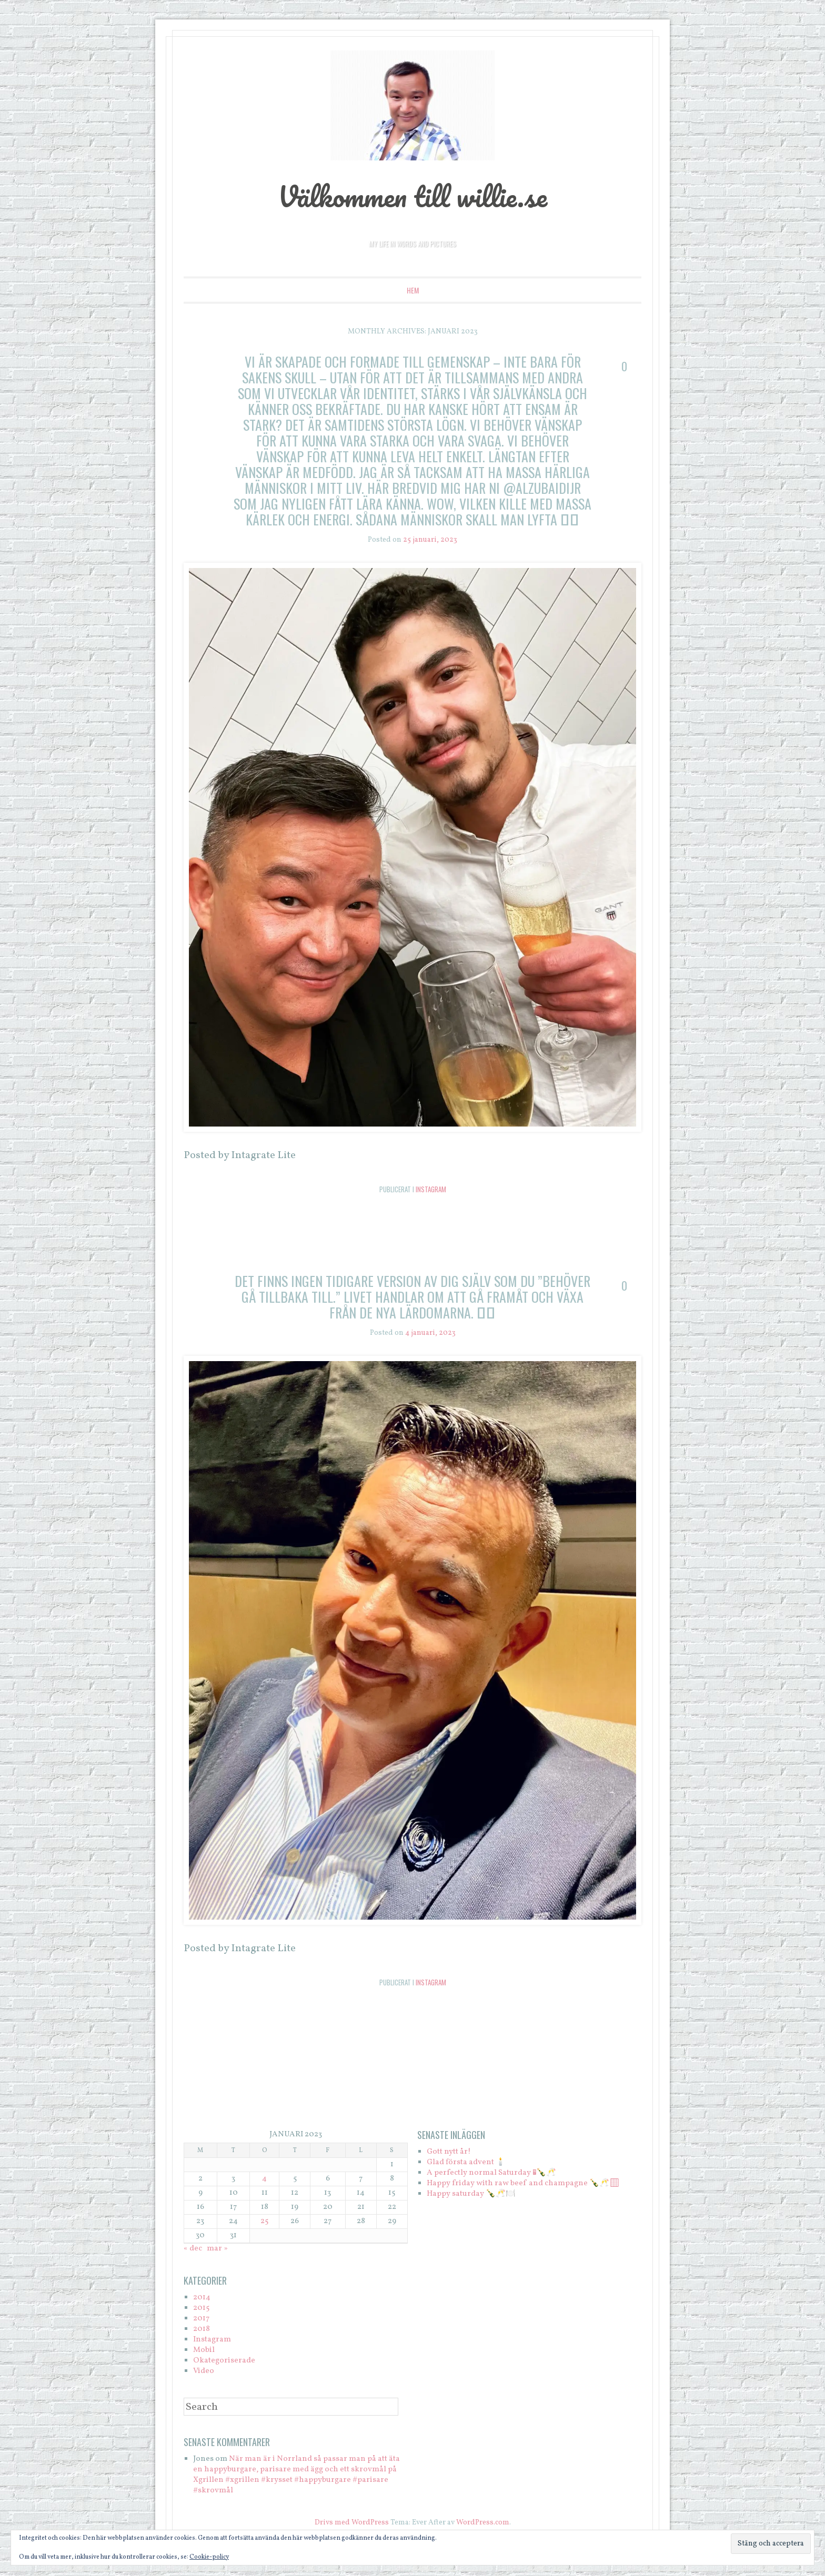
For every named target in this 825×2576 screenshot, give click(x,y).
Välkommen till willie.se (412, 196)
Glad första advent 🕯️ (466, 2162)
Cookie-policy (209, 2557)
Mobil (204, 2350)
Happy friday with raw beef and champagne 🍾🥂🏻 (523, 2183)
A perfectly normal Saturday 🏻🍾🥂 (491, 2172)
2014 (201, 2297)
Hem (413, 290)
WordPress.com (482, 2523)
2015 (201, 2308)
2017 (201, 2318)
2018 (201, 2329)
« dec (193, 2248)
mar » (217, 2248)
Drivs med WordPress (352, 2523)
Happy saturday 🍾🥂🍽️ (471, 2193)
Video (203, 2371)
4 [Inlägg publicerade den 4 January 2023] (264, 2178)
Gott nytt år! (449, 2151)
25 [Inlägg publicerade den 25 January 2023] (264, 2221)
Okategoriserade (224, 2360)
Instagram (431, 1189)
